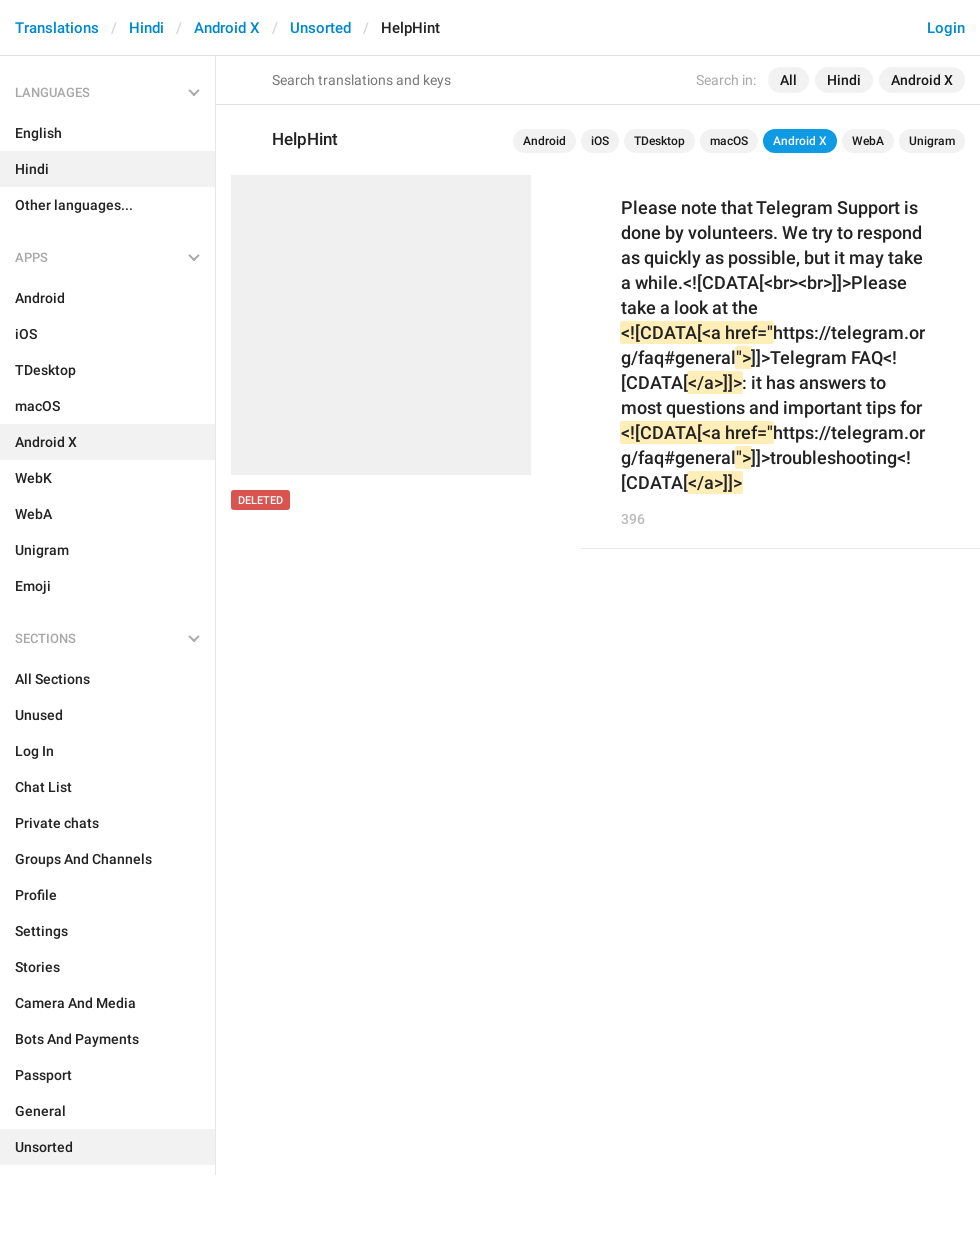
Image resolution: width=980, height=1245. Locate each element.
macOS (729, 141)
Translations (57, 28)
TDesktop (659, 141)
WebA (868, 141)
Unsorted (320, 28)
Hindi (146, 28)
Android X (227, 28)
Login (946, 28)
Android (544, 141)
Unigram (932, 141)
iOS (600, 141)
